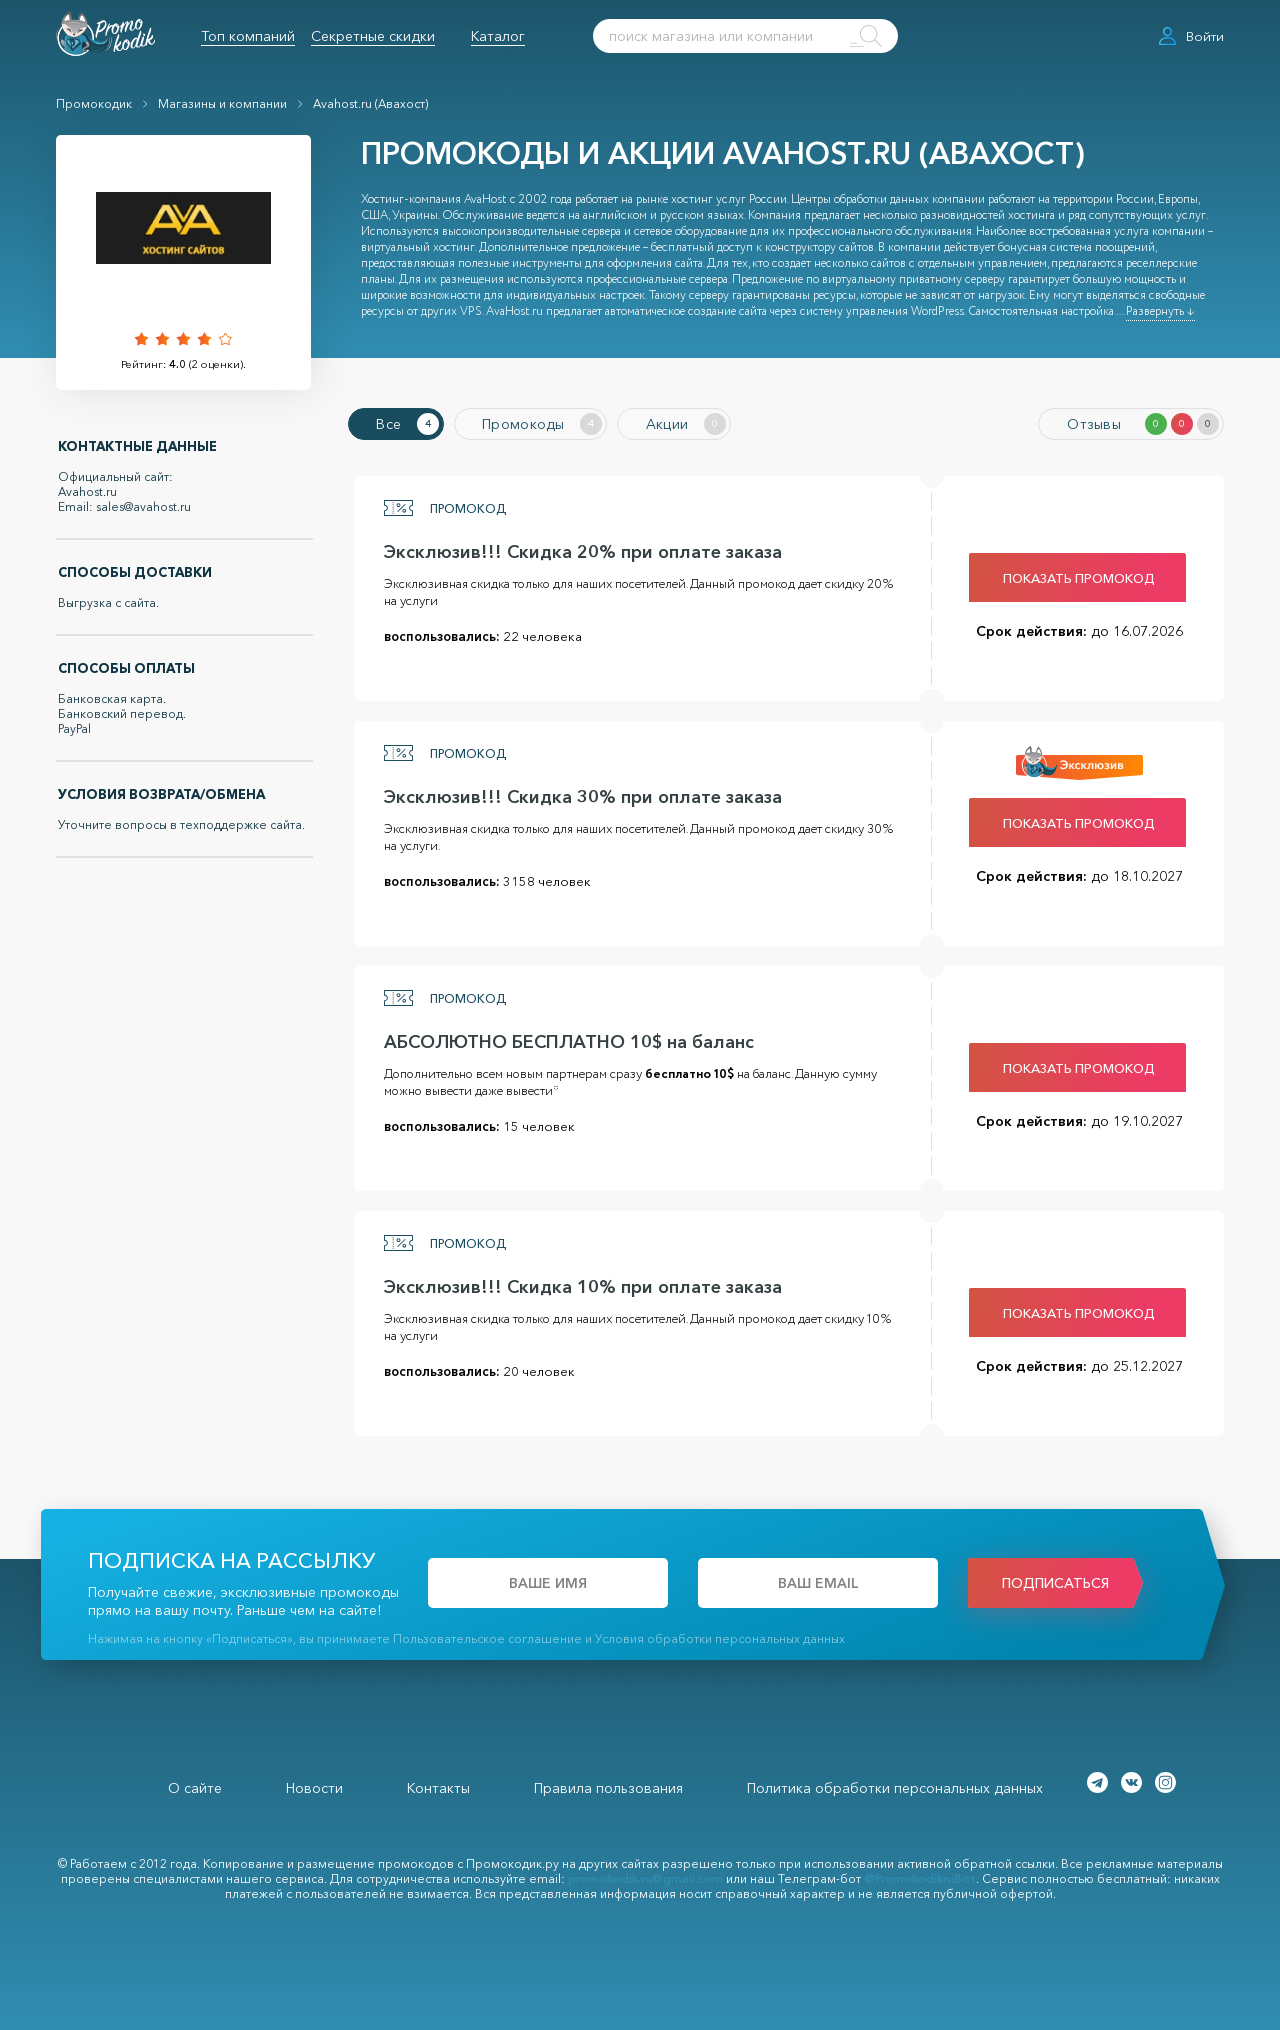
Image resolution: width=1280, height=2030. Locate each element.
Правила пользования (608, 1785)
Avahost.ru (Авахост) (370, 103)
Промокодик (94, 103)
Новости (314, 1785)
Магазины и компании (222, 103)
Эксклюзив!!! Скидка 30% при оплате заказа (577, 794)
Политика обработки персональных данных (895, 1785)
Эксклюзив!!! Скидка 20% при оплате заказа (577, 549)
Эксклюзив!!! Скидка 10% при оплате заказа (577, 1284)
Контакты (438, 1785)
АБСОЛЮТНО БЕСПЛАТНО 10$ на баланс (563, 1039)
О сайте (195, 1785)
